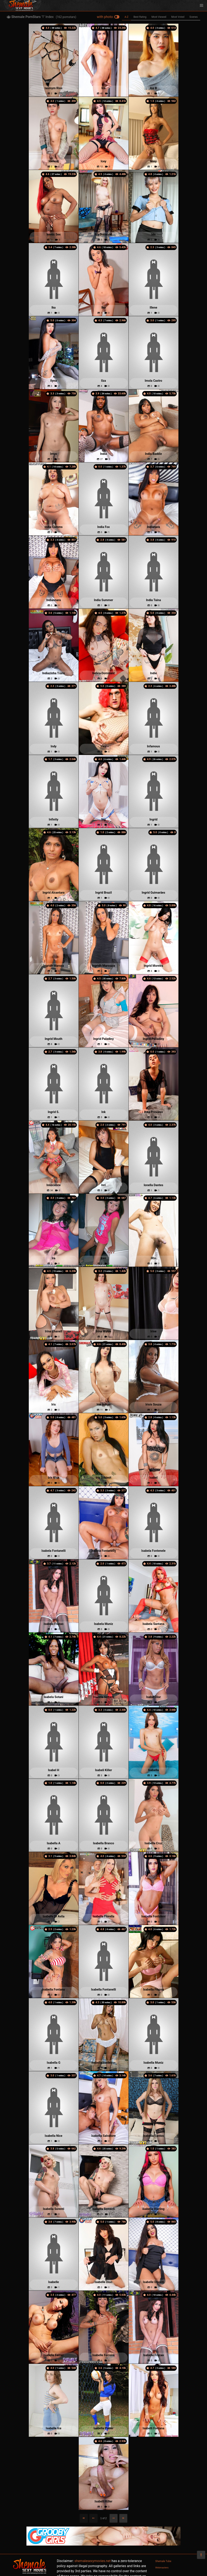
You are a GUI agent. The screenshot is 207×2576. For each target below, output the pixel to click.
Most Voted (177, 16)
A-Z (126, 16)
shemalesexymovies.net (93, 2561)
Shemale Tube (163, 2561)
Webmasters (162, 2567)
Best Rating (140, 16)
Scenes (193, 16)
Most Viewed (159, 16)
